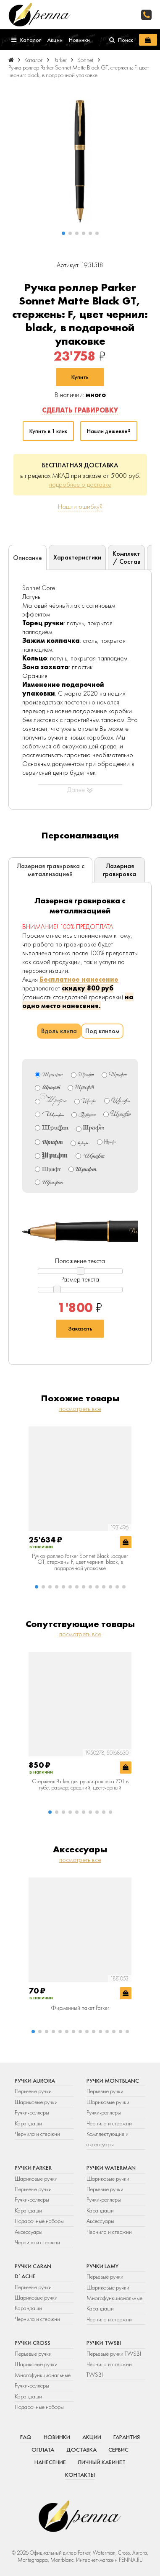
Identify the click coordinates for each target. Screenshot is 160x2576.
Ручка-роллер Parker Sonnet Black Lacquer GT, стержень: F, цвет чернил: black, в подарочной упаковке (80, 1562)
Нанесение (50, 2462)
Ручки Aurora (35, 2080)
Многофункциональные (115, 2298)
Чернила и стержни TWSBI (109, 2369)
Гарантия (126, 2437)
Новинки (57, 2437)
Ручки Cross (32, 2343)
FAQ (25, 2437)
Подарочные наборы (39, 2221)
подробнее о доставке (80, 484)
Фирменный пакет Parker (80, 2008)
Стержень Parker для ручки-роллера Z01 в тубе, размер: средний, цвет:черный (80, 1784)
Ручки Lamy (102, 2266)
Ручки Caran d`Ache (33, 2271)
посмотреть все (80, 1408)
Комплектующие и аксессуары (108, 2139)
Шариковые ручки (36, 2102)
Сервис (118, 2449)
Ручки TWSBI (104, 2343)
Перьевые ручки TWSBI (114, 2353)
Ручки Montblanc (113, 2080)
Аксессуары (28, 2232)
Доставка (81, 2449)
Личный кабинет (102, 2462)
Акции (91, 2437)
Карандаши (28, 2123)
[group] (80, 161)
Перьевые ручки (33, 2091)
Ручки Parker (33, 2167)
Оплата (42, 2449)
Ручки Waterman (111, 2167)
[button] (63, 233)
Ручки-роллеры (32, 2112)
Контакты (80, 2474)
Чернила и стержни (37, 2134)
